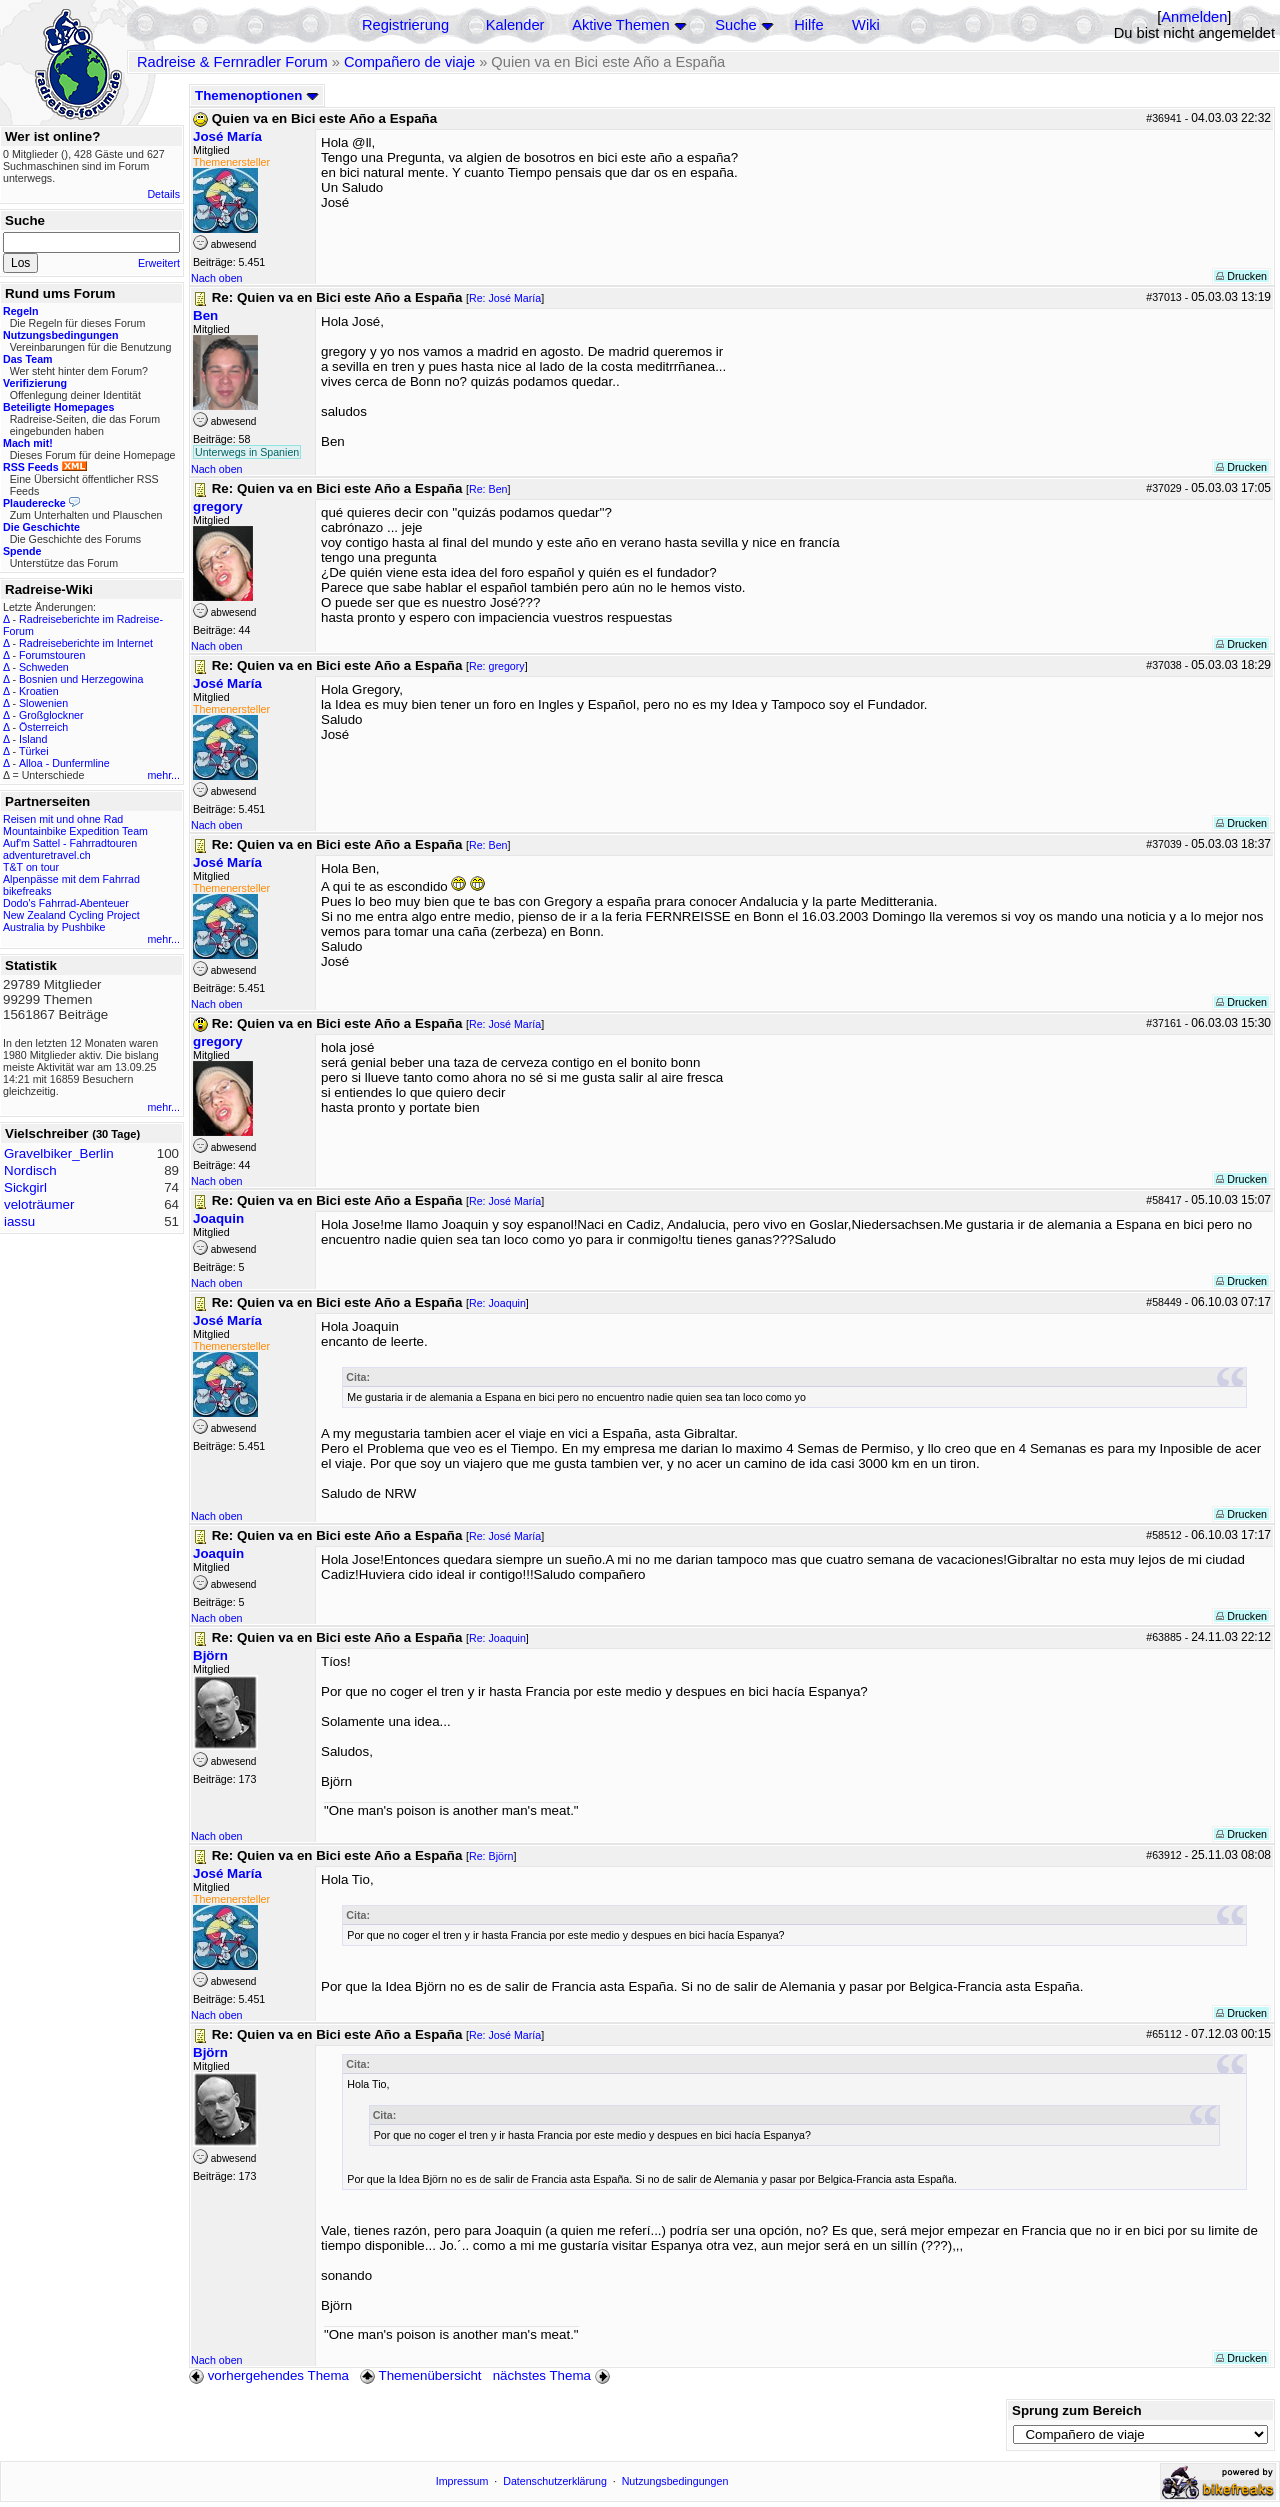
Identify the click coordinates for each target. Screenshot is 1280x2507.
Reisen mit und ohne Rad (63, 819)
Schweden (44, 667)
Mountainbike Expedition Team (75, 831)
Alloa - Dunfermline (64, 763)
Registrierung (405, 25)
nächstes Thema (553, 2375)
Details (163, 194)
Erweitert (159, 263)
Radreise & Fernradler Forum (232, 62)
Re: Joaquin (497, 1303)
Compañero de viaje (409, 62)
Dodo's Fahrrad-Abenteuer (66, 903)
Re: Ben (488, 489)
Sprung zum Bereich (1077, 2410)
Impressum (462, 2481)
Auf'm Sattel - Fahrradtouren (70, 843)
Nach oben (217, 278)
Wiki (866, 25)
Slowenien (43, 703)
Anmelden (1194, 17)
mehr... (163, 775)
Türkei (34, 751)
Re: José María (505, 298)
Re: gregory (497, 666)
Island (33, 739)
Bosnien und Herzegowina (81, 679)
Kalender (515, 25)
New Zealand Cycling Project (71, 915)
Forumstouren (52, 655)
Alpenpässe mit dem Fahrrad (71, 879)
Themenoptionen (257, 95)
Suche (736, 25)
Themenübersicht (420, 2375)
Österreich (43, 727)
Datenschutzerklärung (555, 2481)
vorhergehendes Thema (269, 2375)
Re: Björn (491, 1856)
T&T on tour (31, 867)
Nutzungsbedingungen (675, 2481)
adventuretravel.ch (47, 855)
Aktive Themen (620, 25)
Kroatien (39, 691)
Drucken (1241, 276)
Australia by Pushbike (54, 927)
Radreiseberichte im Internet (86, 643)
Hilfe (808, 25)
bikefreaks (27, 891)
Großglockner (51, 715)
